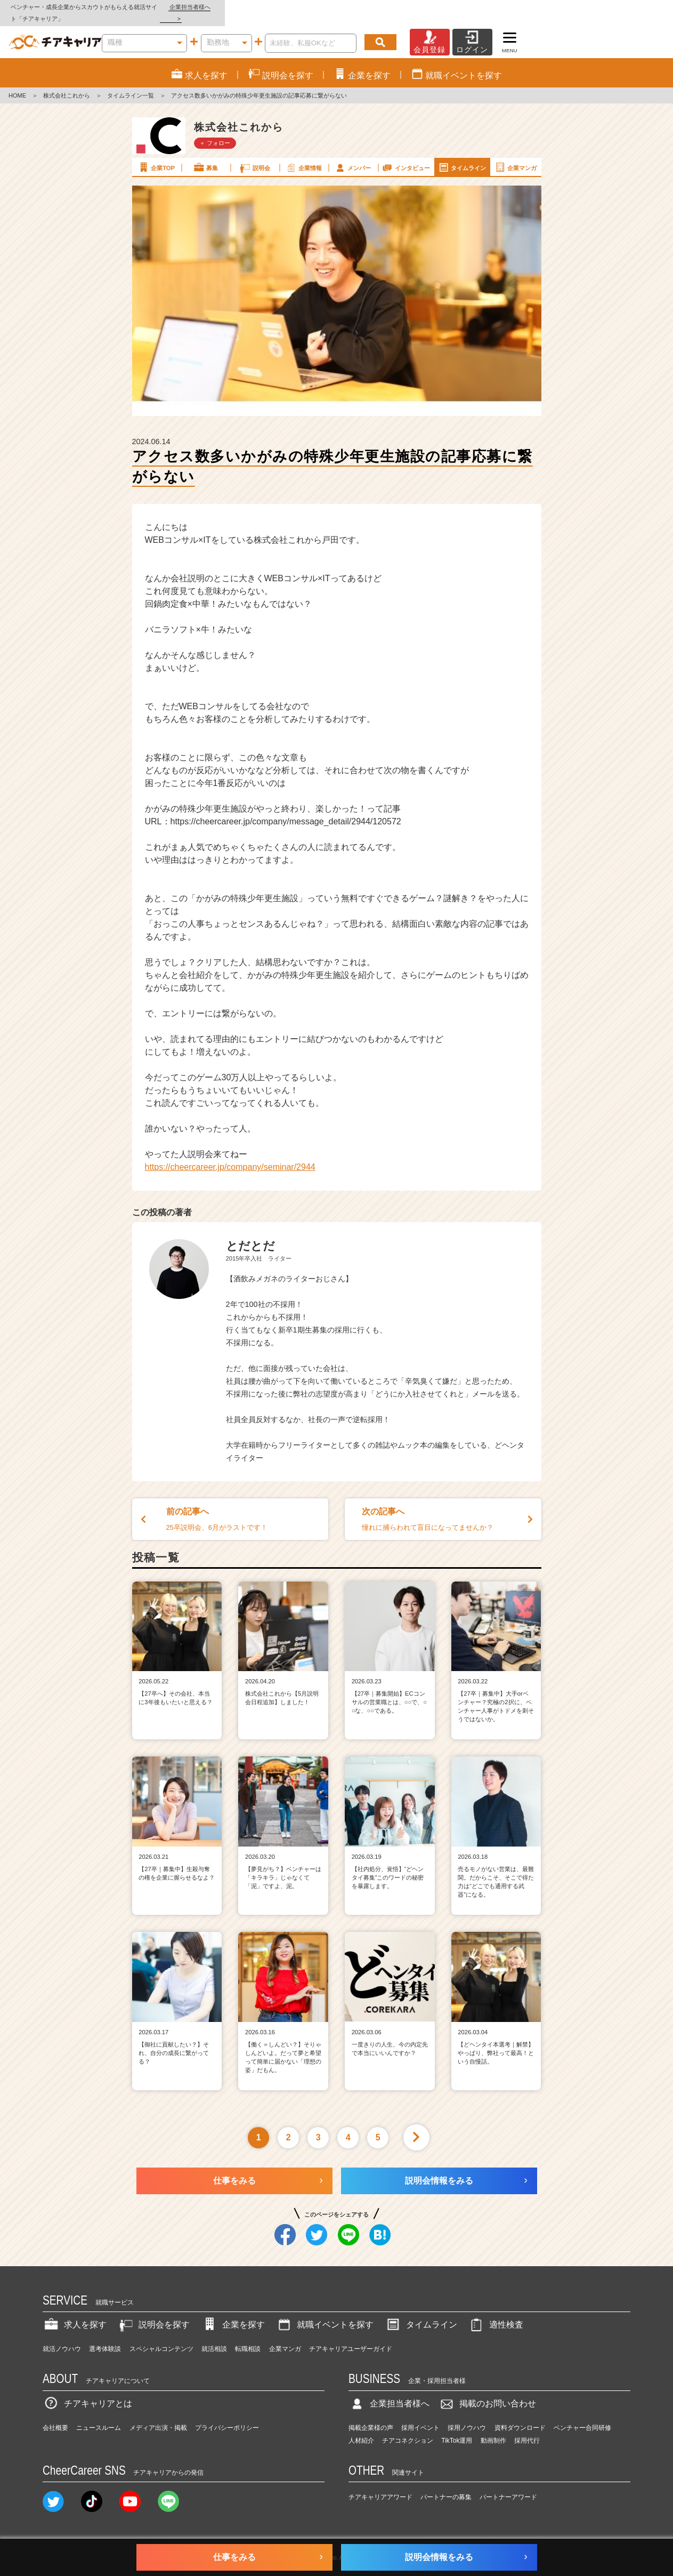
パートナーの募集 (446, 2486)
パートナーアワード (508, 2486)
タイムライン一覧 (130, 84)
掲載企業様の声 (370, 2416)
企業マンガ (515, 155)
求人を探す (75, 2313)
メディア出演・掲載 (158, 2416)
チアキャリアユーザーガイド (350, 2337)
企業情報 (303, 155)
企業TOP (156, 155)
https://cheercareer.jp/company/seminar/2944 (230, 1155)
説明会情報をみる (439, 2169)
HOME (17, 84)
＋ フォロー (214, 131)
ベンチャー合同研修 (582, 2416)
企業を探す (233, 2313)
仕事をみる (234, 2169)
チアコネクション (407, 2429)
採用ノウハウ (467, 2416)
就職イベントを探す (324, 2313)
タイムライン (461, 155)
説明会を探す (153, 2313)
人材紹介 (361, 2429)
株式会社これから (66, 84)
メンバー (352, 155)
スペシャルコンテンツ (161, 2337)
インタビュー (405, 155)
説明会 (254, 155)
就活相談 (214, 2337)
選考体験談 (105, 2337)
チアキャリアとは (87, 2392)
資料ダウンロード (520, 2416)
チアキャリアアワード (380, 2486)
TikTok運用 (456, 2429)
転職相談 (248, 2337)
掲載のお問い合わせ (487, 2392)
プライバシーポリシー (227, 2416)
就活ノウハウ (62, 2337)
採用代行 (527, 2429)
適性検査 (495, 2313)
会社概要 (55, 2416)
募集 (205, 155)
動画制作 (493, 2429)
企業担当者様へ (630, 7)
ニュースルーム (98, 2416)
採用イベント (420, 2416)
